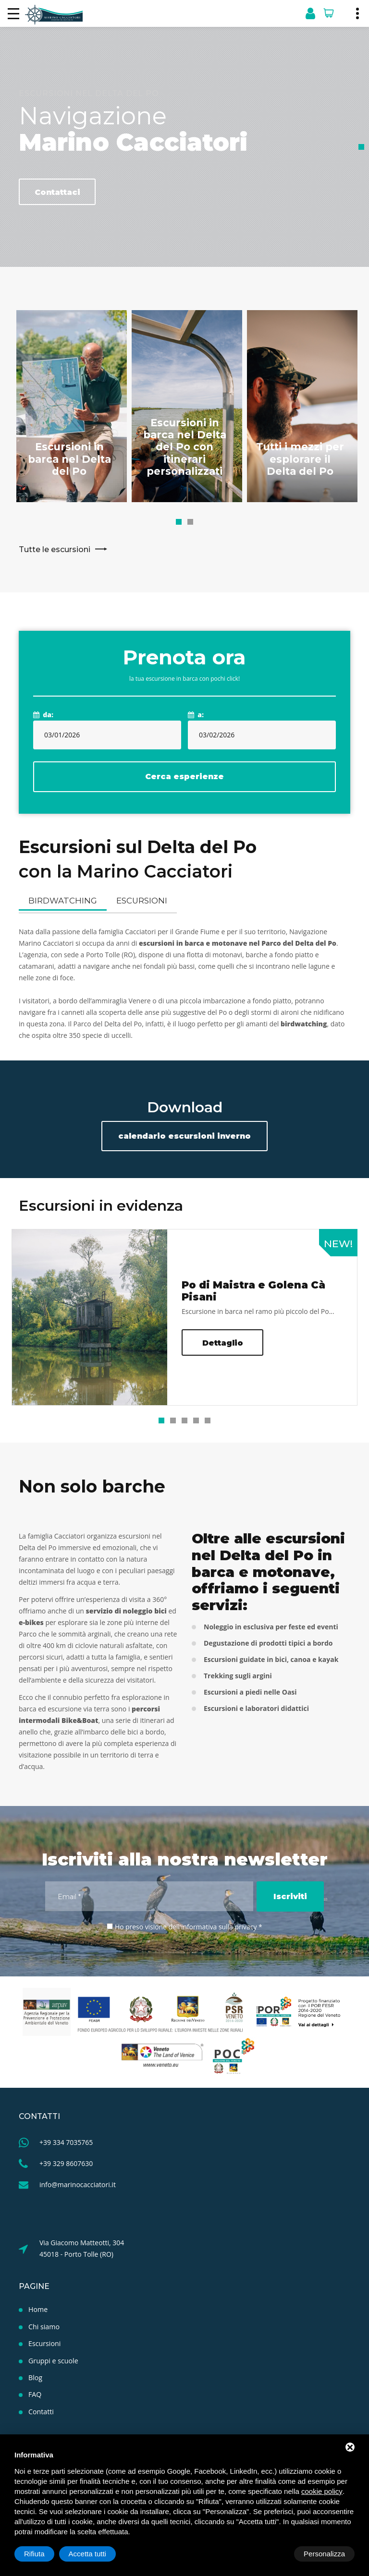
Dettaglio (222, 1341)
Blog (35, 2375)
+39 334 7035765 (66, 2140)
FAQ (34, 2392)
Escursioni (137, 902)
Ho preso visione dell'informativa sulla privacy (186, 1925)
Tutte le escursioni (63, 568)
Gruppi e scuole (52, 2358)
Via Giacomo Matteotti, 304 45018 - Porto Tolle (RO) (81, 2247)
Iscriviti (290, 1895)
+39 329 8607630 (66, 2162)
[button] (179, 522)
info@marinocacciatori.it (77, 2183)
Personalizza (44, 2554)
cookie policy (322, 2491)
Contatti (40, 2409)
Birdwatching (60, 902)
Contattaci (57, 192)
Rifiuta (273, 2554)
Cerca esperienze (184, 777)
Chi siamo (43, 2325)
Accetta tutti (326, 2554)
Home (38, 2308)
